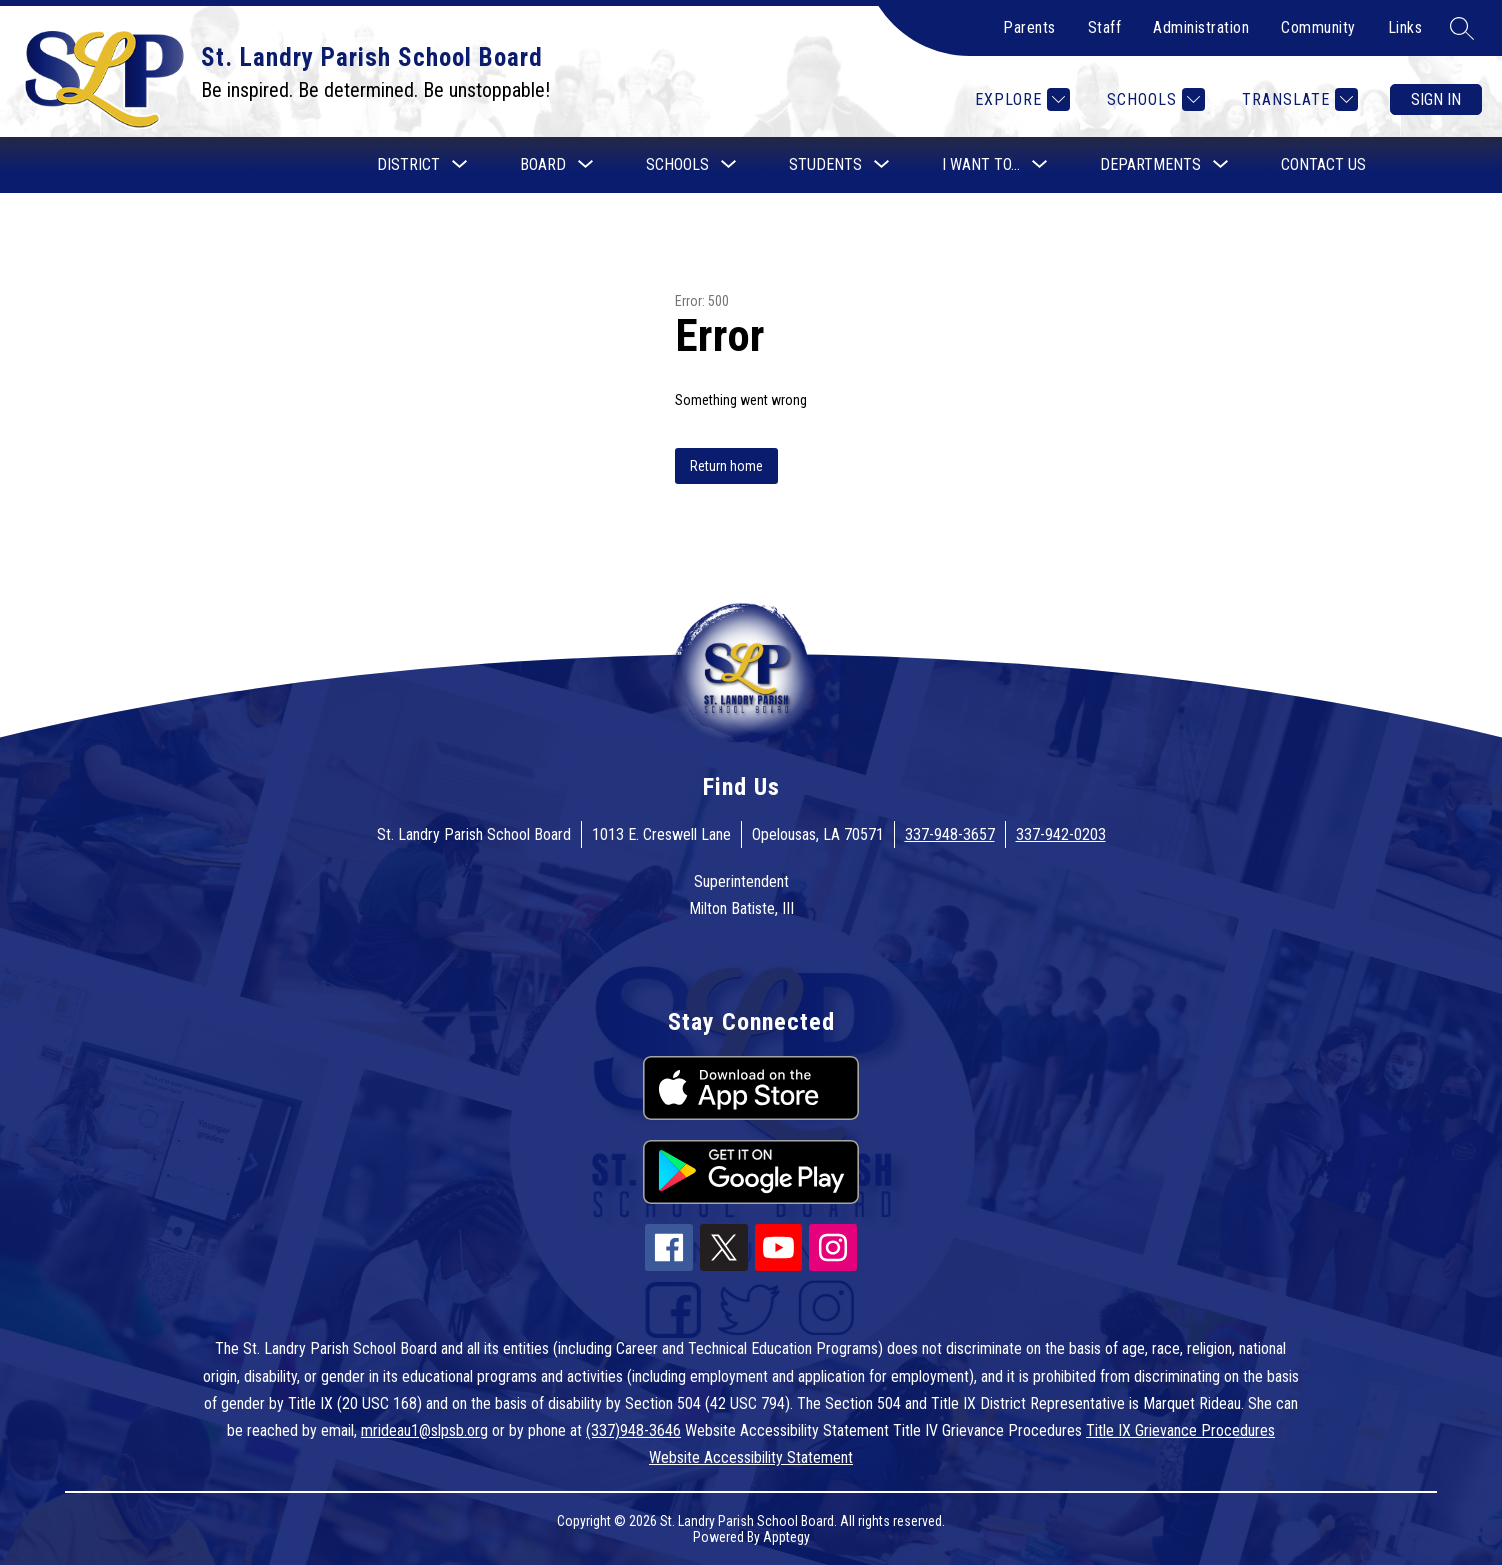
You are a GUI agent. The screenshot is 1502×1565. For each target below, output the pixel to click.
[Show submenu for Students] (825, 165)
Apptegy (786, 1537)
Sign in (1436, 99)
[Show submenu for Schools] (677, 165)
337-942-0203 (1061, 834)
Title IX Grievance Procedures (1180, 1430)
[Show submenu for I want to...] (981, 165)
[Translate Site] (1297, 99)
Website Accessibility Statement (751, 1457)
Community (1318, 27)
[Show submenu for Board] (543, 165)
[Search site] (1462, 28)
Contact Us (1323, 164)
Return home (726, 466)
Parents (1029, 27)
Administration (1201, 27)
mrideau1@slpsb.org (424, 1430)
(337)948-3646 (633, 1430)
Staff (1105, 27)
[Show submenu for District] (408, 165)
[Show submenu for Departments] (1150, 165)
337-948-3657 (950, 834)
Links (1405, 27)
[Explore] (1020, 99)
